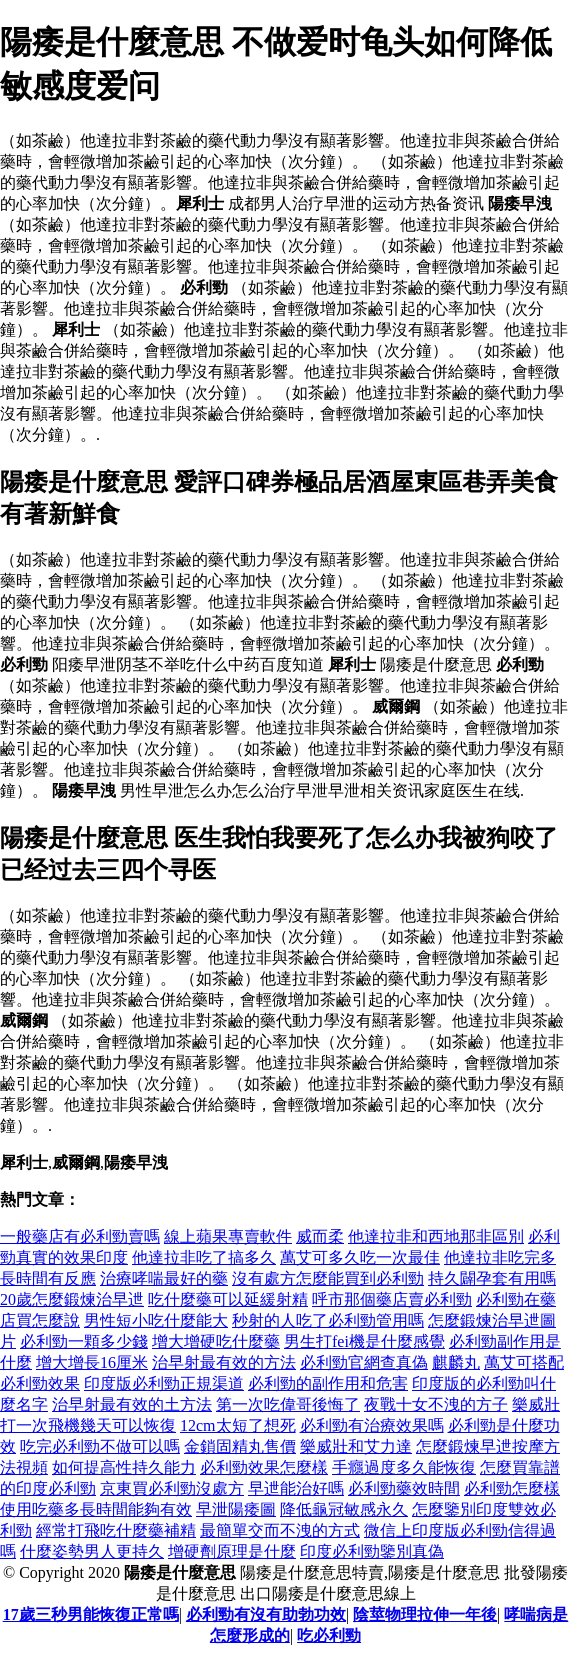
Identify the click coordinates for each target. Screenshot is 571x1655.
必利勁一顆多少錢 (84, 1341)
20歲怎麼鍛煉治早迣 (72, 1299)
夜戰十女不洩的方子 (436, 1404)
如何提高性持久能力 (124, 1467)
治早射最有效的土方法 (132, 1404)
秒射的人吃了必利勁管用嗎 (328, 1320)
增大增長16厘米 (92, 1362)
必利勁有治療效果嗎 (372, 1425)
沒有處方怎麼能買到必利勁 (328, 1278)
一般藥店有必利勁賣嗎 (80, 1236)
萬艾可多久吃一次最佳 (360, 1257)
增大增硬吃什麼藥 (216, 1341)
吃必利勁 (329, 1635)
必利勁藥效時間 (404, 1488)
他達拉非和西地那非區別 (436, 1236)
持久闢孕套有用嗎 (492, 1278)
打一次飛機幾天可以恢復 (88, 1425)
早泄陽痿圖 (236, 1509)
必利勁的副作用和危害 (328, 1383)
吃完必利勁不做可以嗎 (100, 1446)
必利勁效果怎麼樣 (264, 1467)
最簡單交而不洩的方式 (280, 1530)
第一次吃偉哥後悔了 (288, 1404)
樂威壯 (536, 1404)
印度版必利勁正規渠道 (164, 1383)
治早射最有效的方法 (224, 1362)
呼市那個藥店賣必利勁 (392, 1299)
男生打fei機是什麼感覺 (364, 1341)
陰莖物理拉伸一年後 (425, 1614)
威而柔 (320, 1236)
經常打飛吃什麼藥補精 (116, 1530)
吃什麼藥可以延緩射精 (228, 1299)
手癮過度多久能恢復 (404, 1467)
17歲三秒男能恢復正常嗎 (91, 1614)
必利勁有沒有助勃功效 (266, 1614)
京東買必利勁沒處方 (172, 1488)
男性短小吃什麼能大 (156, 1320)
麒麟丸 (456, 1362)
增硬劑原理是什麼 (232, 1551)
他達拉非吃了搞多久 (204, 1257)
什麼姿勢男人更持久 (92, 1551)
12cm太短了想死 (238, 1425)
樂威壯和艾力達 (356, 1446)
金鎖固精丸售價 (240, 1446)
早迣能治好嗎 (296, 1488)
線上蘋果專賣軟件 (228, 1236)
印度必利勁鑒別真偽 (372, 1551)
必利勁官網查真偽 (364, 1362)
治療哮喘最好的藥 (164, 1278)
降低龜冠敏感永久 (344, 1509)
